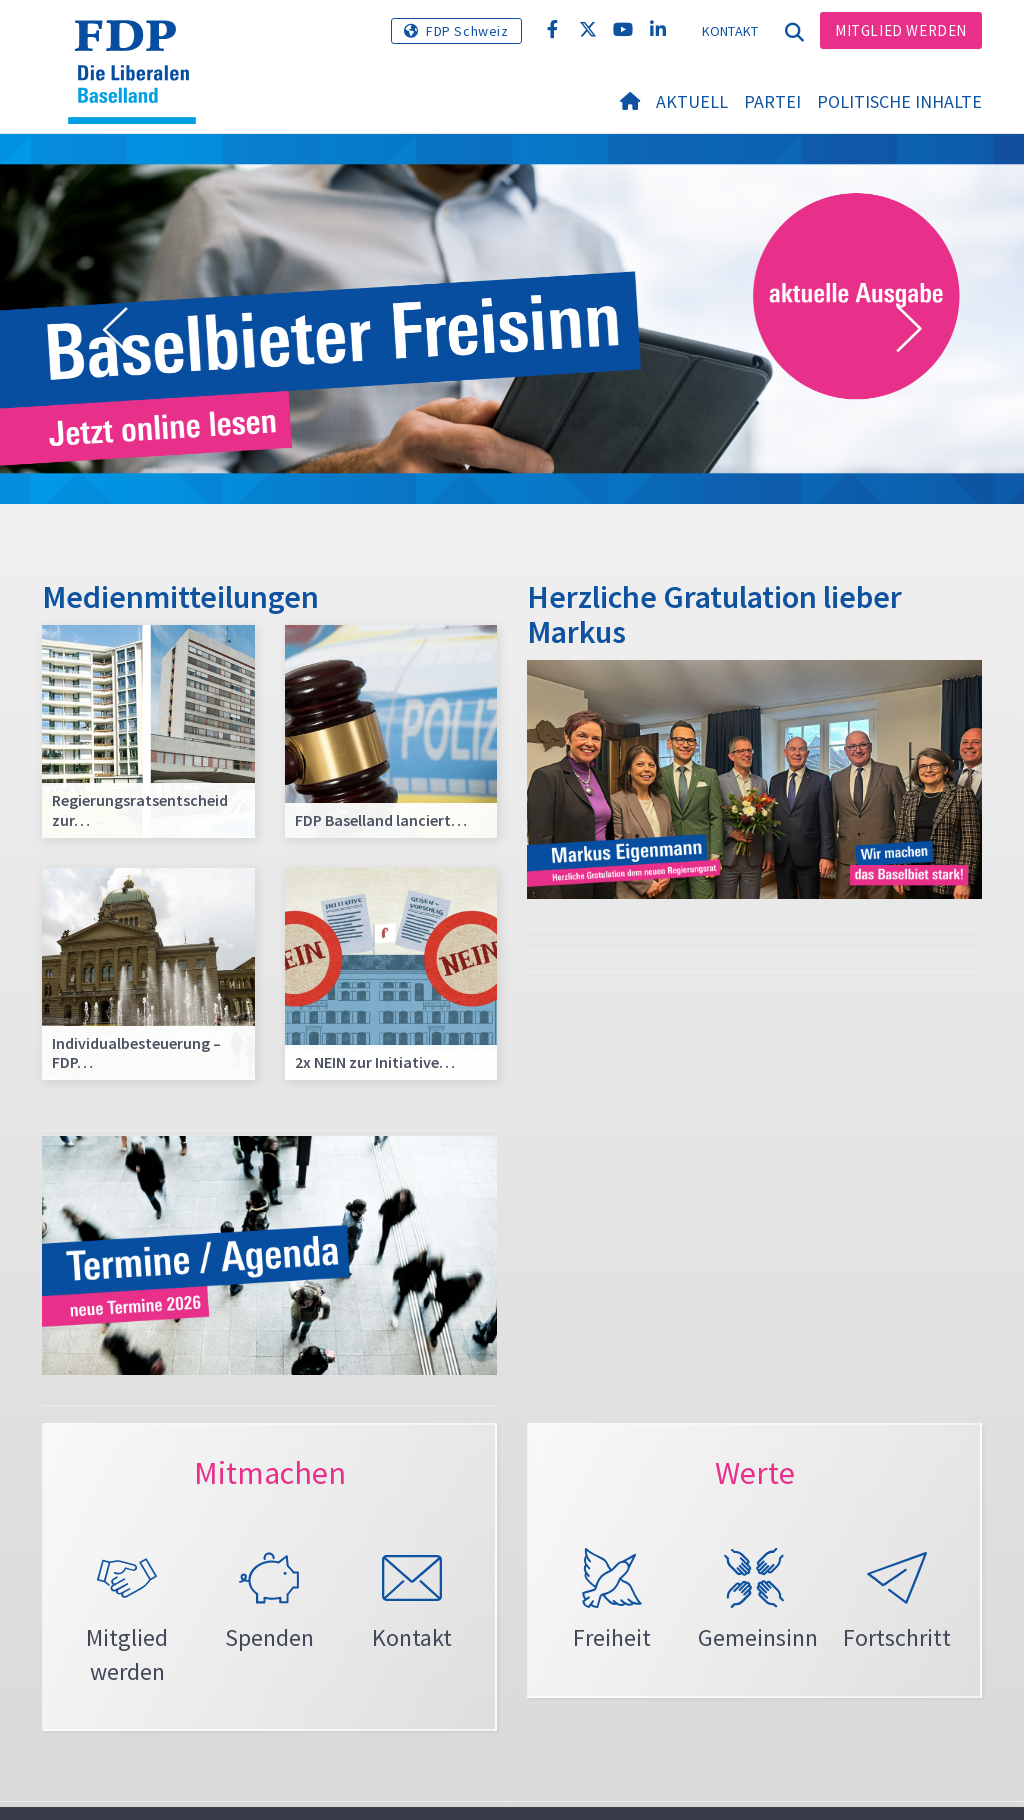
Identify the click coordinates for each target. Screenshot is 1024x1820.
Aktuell (692, 101)
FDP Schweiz (467, 31)
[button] (115, 330)
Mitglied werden (901, 30)
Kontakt (730, 31)
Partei (772, 101)
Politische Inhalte (899, 101)
